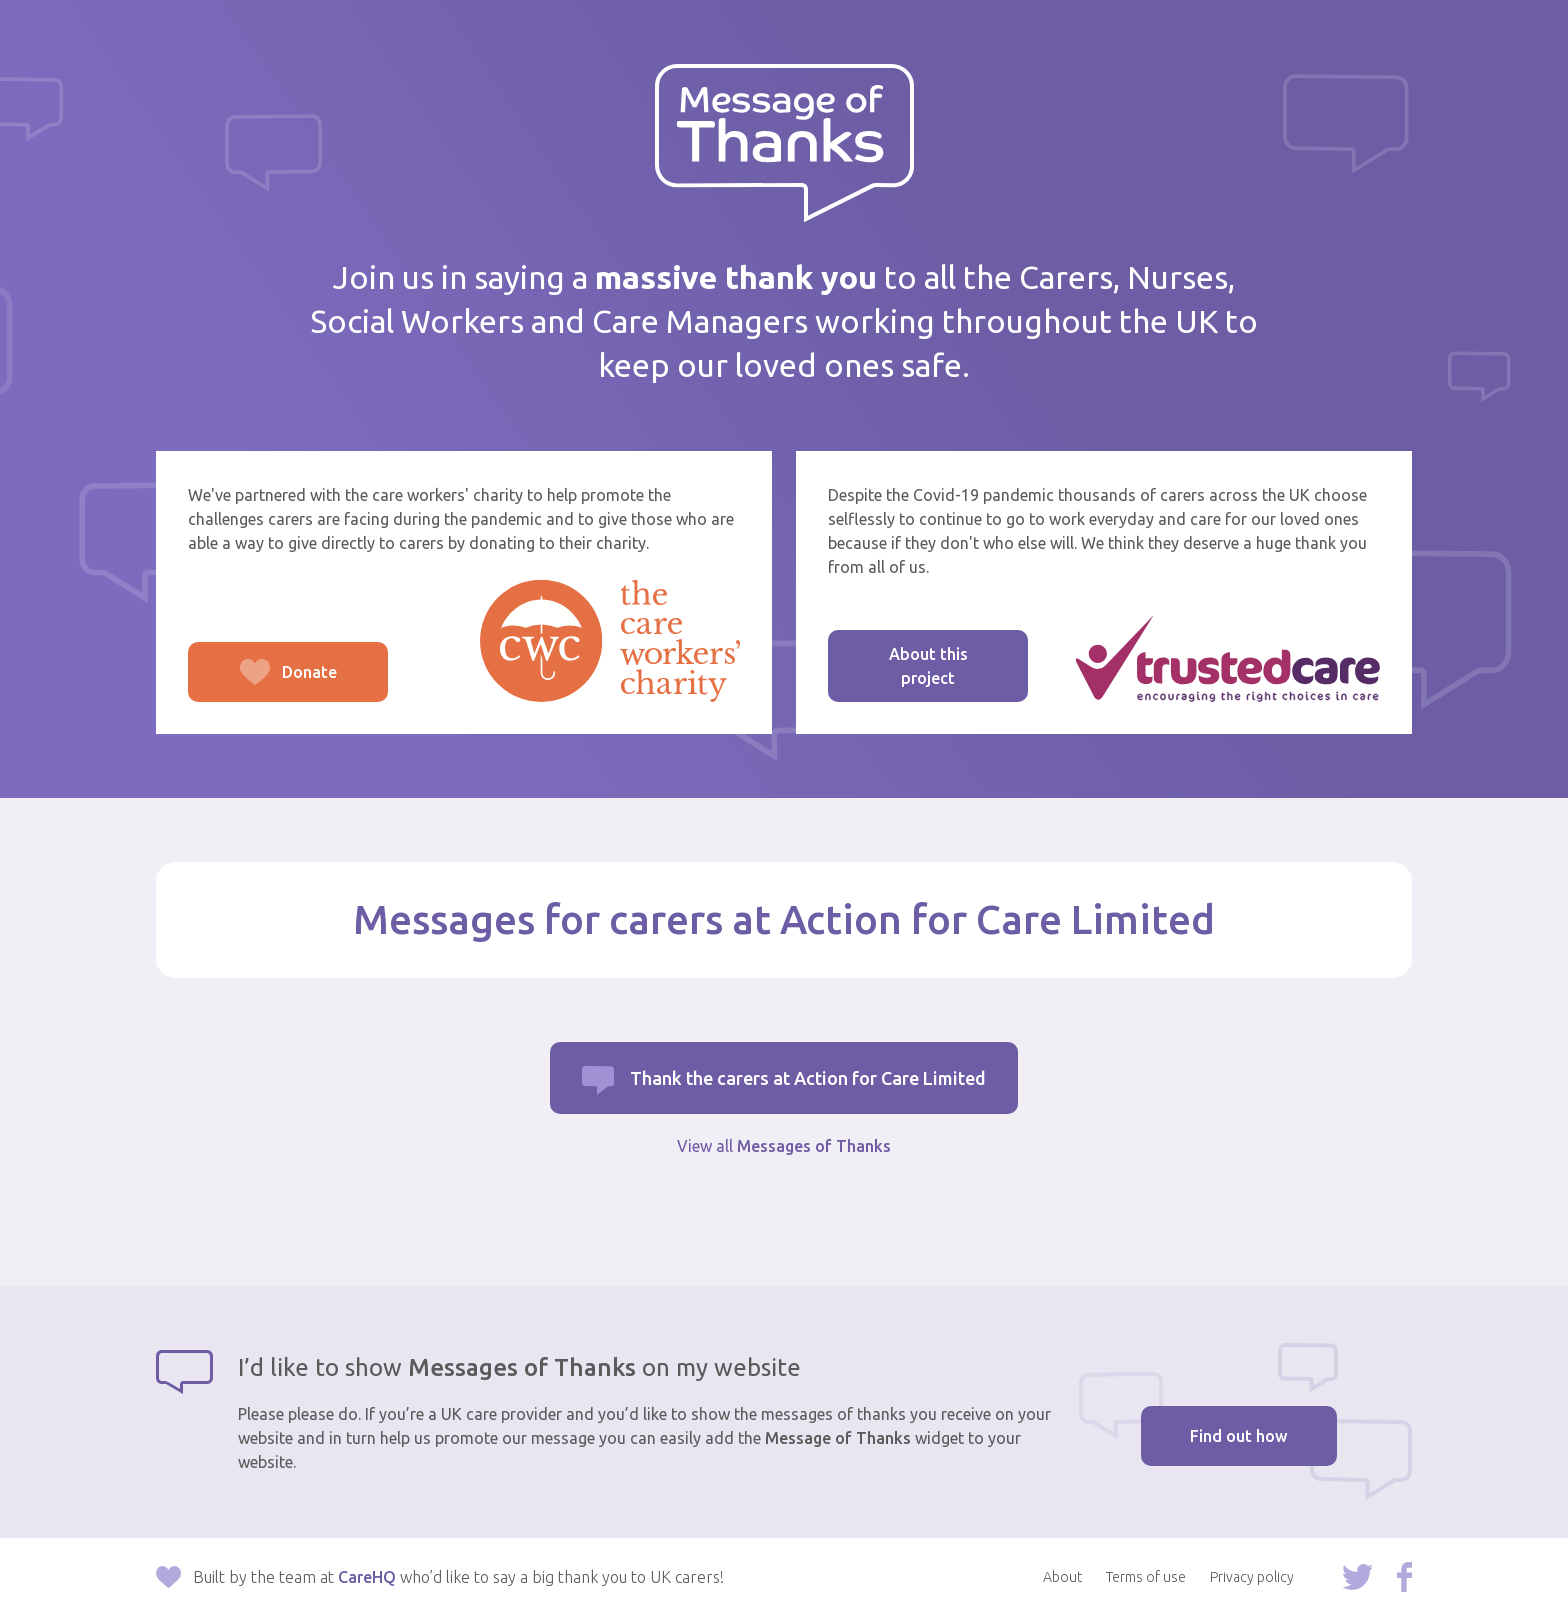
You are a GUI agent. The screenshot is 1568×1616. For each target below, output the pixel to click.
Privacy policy (1252, 1577)
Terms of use (1146, 1577)
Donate (262, 682)
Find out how (1238, 1436)
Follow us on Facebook (1404, 1577)
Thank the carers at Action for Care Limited (808, 1078)
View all (784, 1146)
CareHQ (367, 1577)
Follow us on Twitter (1357, 1577)
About (1062, 1577)
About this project (928, 666)
